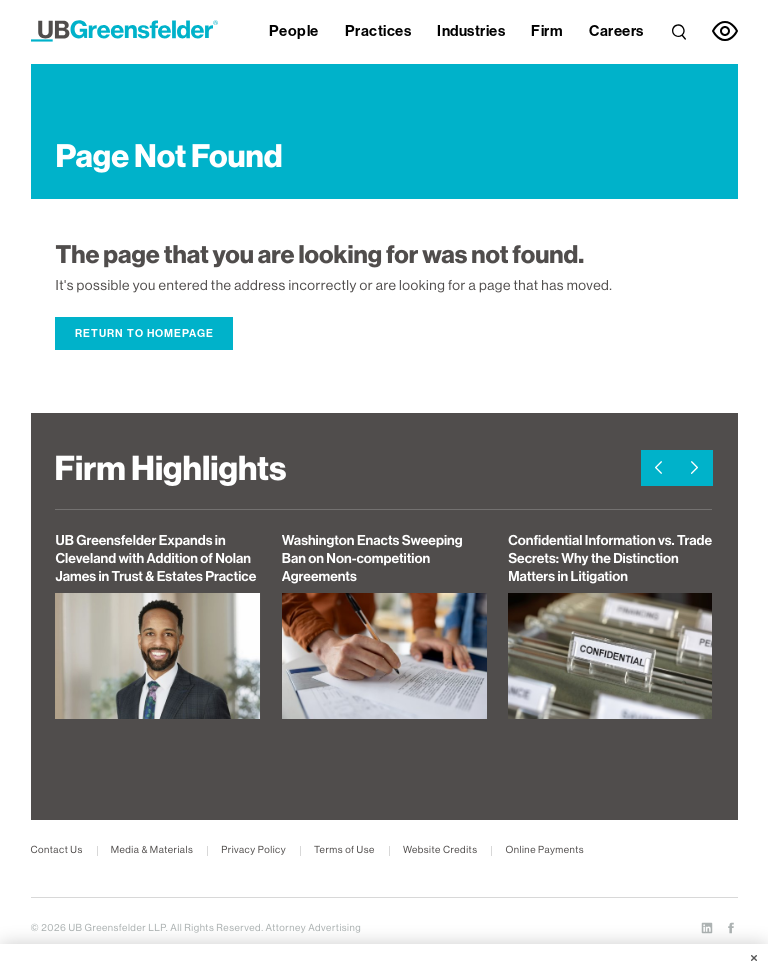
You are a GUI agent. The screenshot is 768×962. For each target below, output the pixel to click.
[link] (679, 29)
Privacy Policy (253, 850)
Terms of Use (344, 850)
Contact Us (57, 850)
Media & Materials (152, 850)
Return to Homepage (144, 333)
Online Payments (544, 850)
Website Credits (440, 850)
